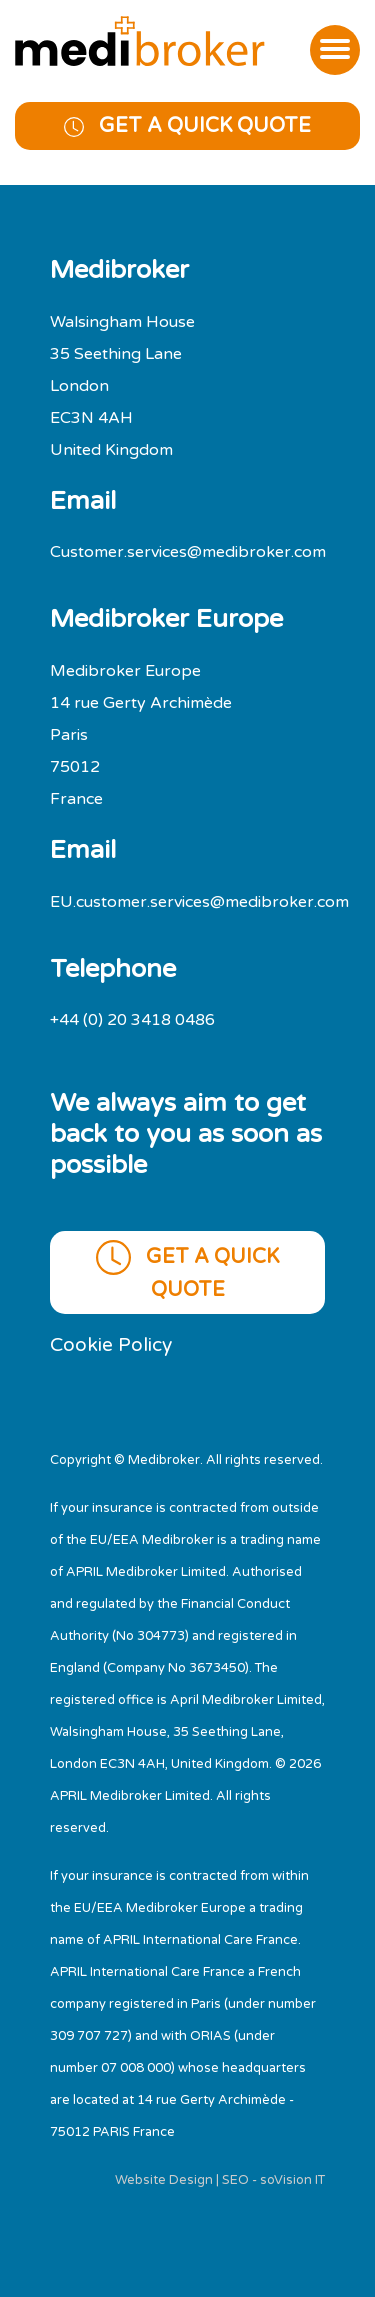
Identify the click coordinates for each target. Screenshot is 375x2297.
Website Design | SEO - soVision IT (220, 2180)
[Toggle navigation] (335, 50)
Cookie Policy (111, 1344)
